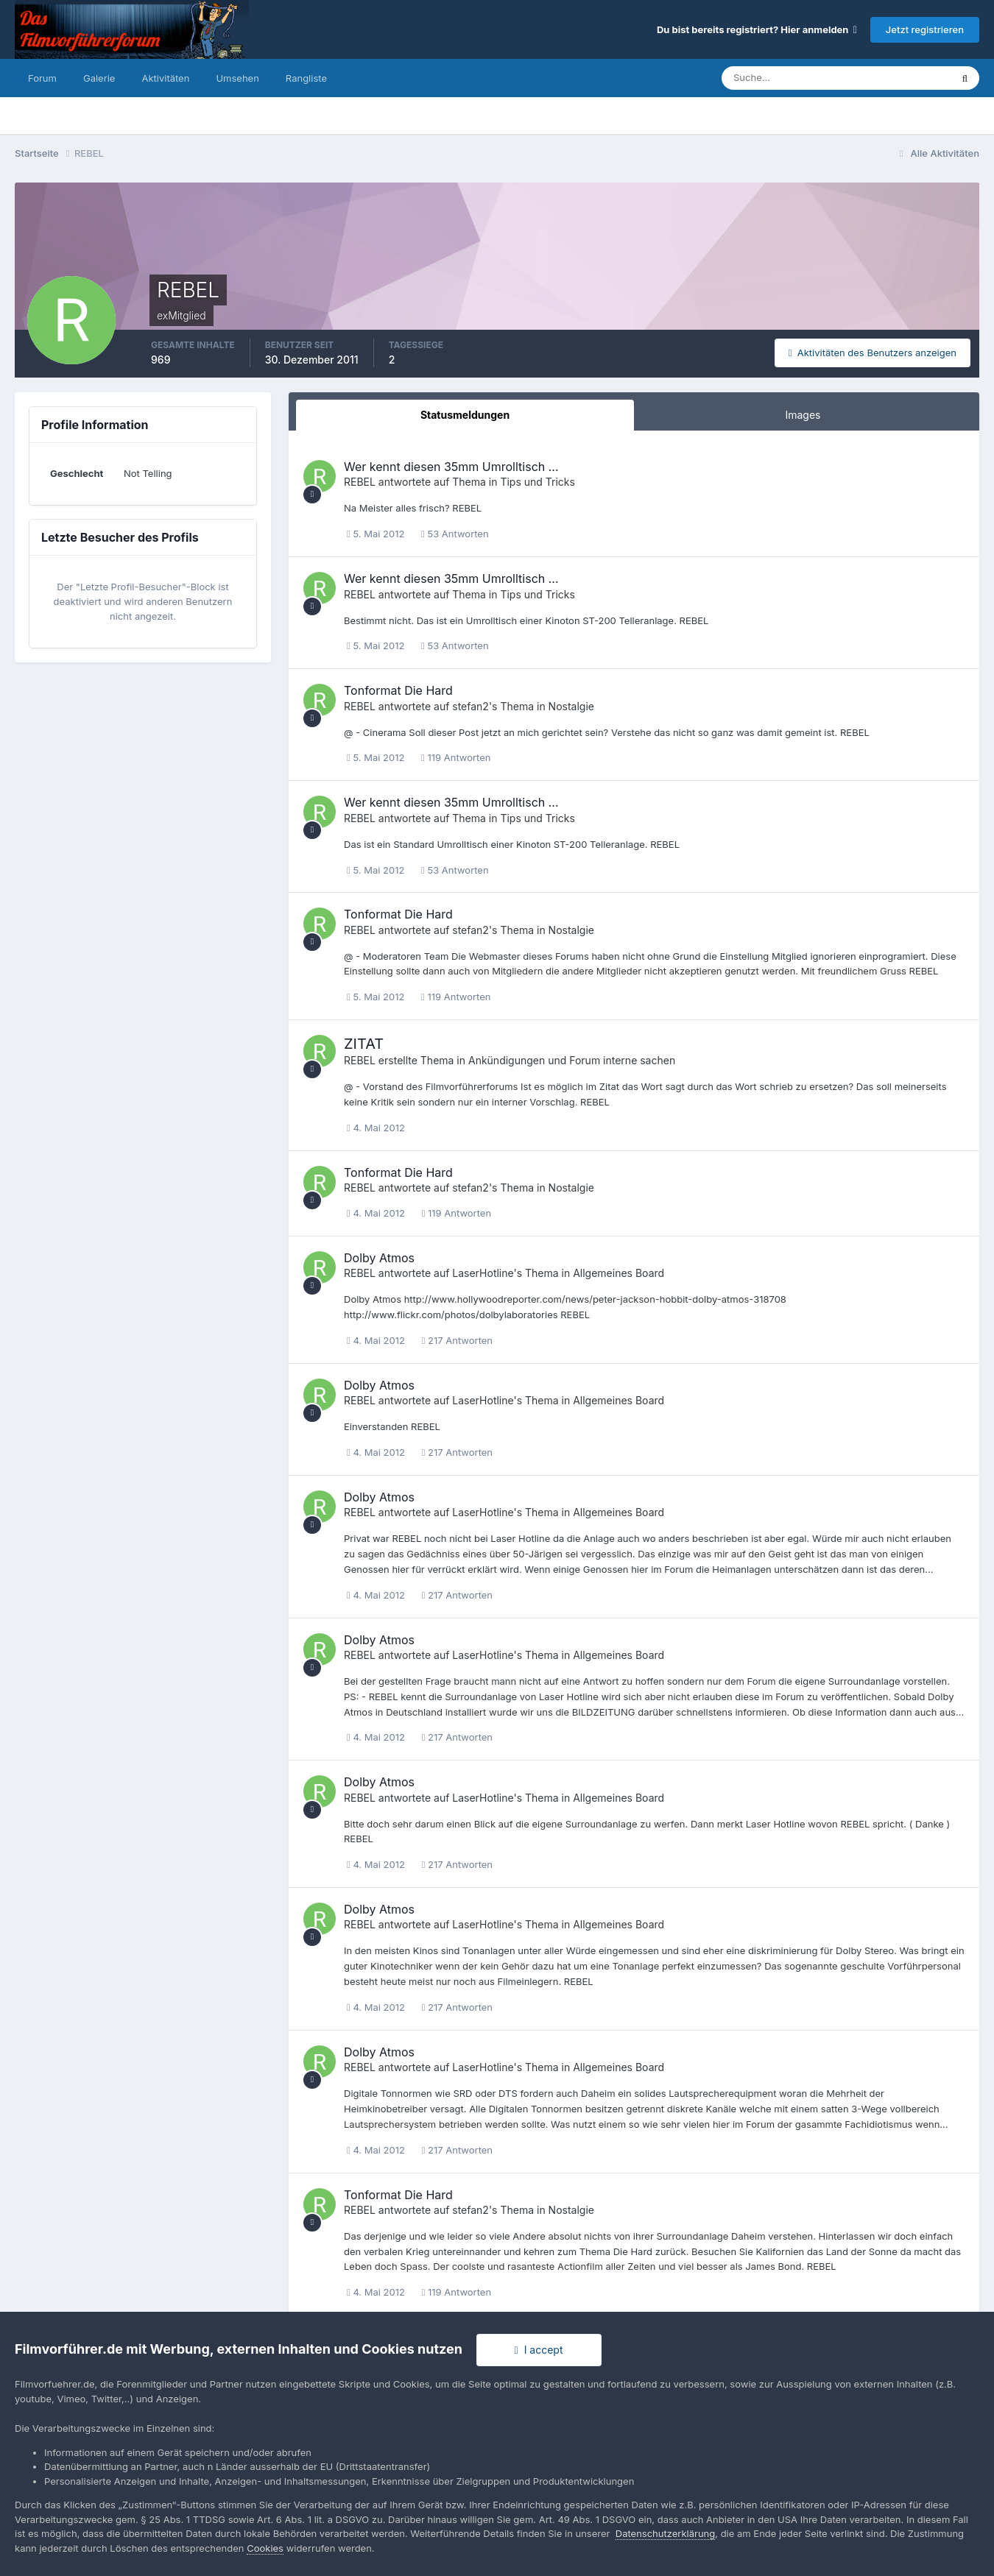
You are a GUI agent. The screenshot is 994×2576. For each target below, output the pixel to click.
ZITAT (364, 1043)
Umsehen (237, 78)
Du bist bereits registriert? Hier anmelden (757, 29)
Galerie (99, 78)
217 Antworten (457, 1340)
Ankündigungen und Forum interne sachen (571, 1060)
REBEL (360, 481)
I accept (539, 2349)
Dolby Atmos (379, 1257)
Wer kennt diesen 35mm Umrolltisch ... (451, 466)
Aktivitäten (165, 78)
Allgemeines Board (618, 1273)
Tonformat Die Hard (398, 690)
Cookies (265, 2548)
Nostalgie (571, 706)
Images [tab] (802, 414)
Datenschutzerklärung (665, 2533)
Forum (42, 78)
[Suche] (785, 78)
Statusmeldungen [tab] (465, 414)
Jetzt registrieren (925, 29)
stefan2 (470, 706)
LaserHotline (482, 1273)
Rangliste (306, 78)
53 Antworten (455, 533)
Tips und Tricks (537, 481)
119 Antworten (455, 757)
